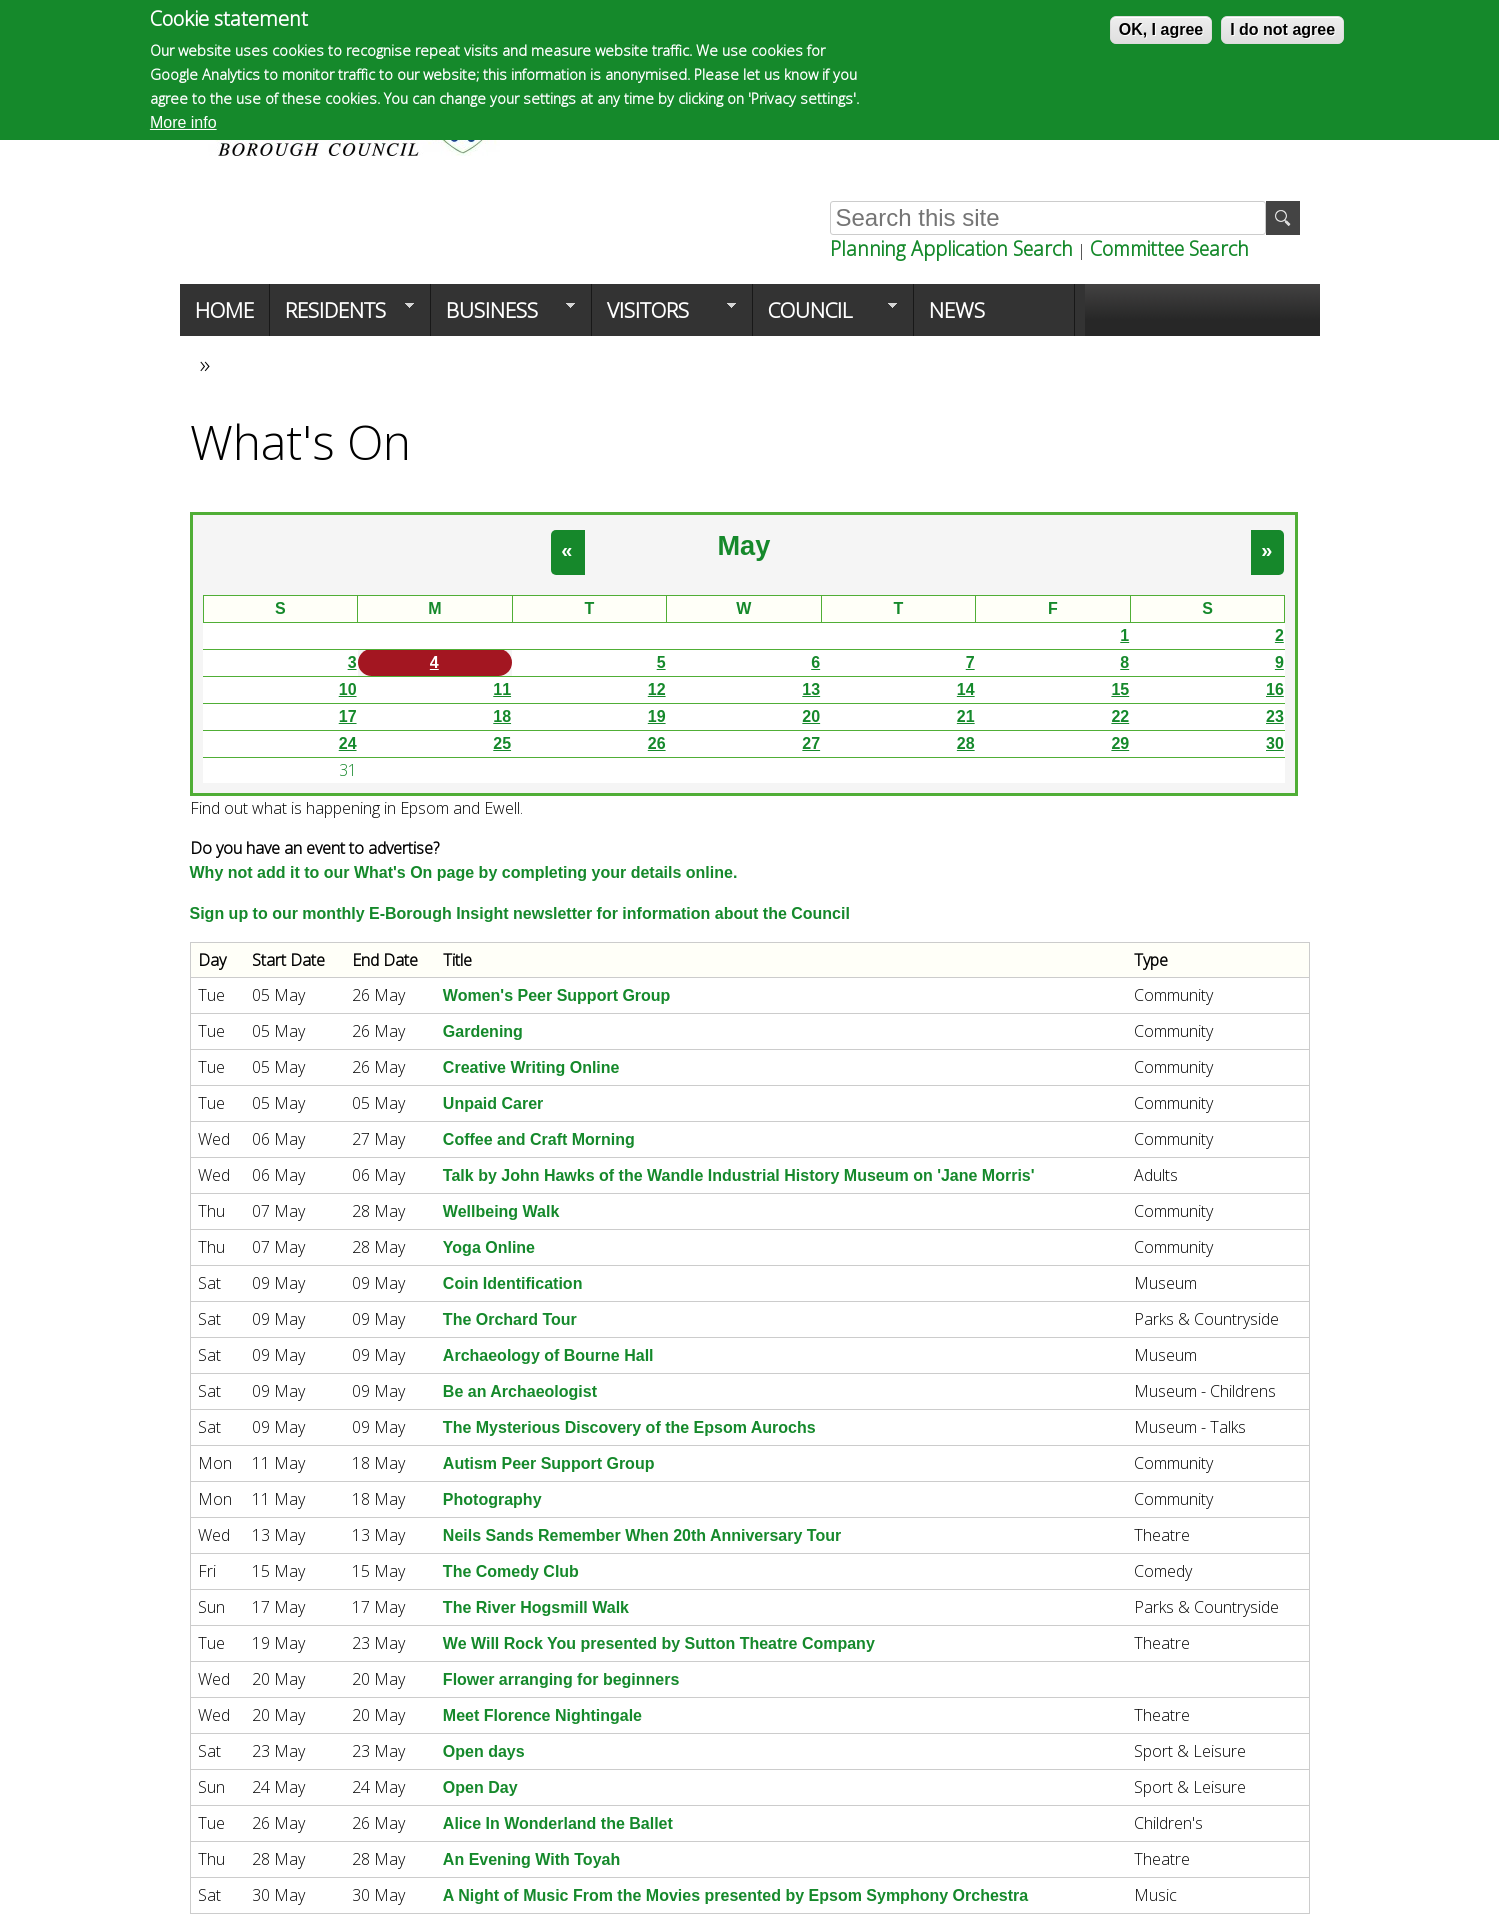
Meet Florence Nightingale (542, 1715)
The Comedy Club (511, 1571)
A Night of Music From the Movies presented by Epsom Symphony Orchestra (735, 1895)
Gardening (483, 1031)
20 (811, 716)
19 (657, 716)
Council (825, 316)
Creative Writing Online (531, 1067)
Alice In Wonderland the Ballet (558, 1823)
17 (348, 716)
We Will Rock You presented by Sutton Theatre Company (659, 1643)
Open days (484, 1751)
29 (1120, 743)
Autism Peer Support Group (549, 1463)
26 (657, 743)
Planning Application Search (951, 248)
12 (657, 689)
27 (811, 743)
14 (966, 689)
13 (811, 689)
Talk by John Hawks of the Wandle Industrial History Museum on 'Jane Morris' (739, 1175)
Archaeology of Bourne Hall (548, 1355)
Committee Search (1169, 248)
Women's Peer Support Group (557, 995)
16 (1275, 689)
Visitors (664, 316)
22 (1120, 716)
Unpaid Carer (493, 1103)
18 (502, 716)
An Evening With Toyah (531, 1859)
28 (966, 743)
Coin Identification (513, 1283)
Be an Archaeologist (520, 1391)
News (957, 310)
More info (183, 122)
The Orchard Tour (510, 1319)
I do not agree (1282, 29)
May (743, 545)
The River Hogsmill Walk (536, 1607)
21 (966, 716)
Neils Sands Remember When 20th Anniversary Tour (642, 1535)
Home (224, 310)
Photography (492, 1499)
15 (1120, 689)
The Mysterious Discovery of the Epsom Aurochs (629, 1427)
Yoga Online (489, 1247)
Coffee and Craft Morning (539, 1139)
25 (502, 743)
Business (503, 316)
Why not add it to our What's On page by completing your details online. (464, 872)
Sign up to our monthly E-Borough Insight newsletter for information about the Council (520, 913)
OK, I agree (1161, 29)
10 (348, 689)
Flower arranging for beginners (561, 1679)
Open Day (480, 1787)
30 (1275, 743)
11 (502, 689)
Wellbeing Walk (501, 1211)
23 (1275, 716)
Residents (342, 316)
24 (348, 743)
